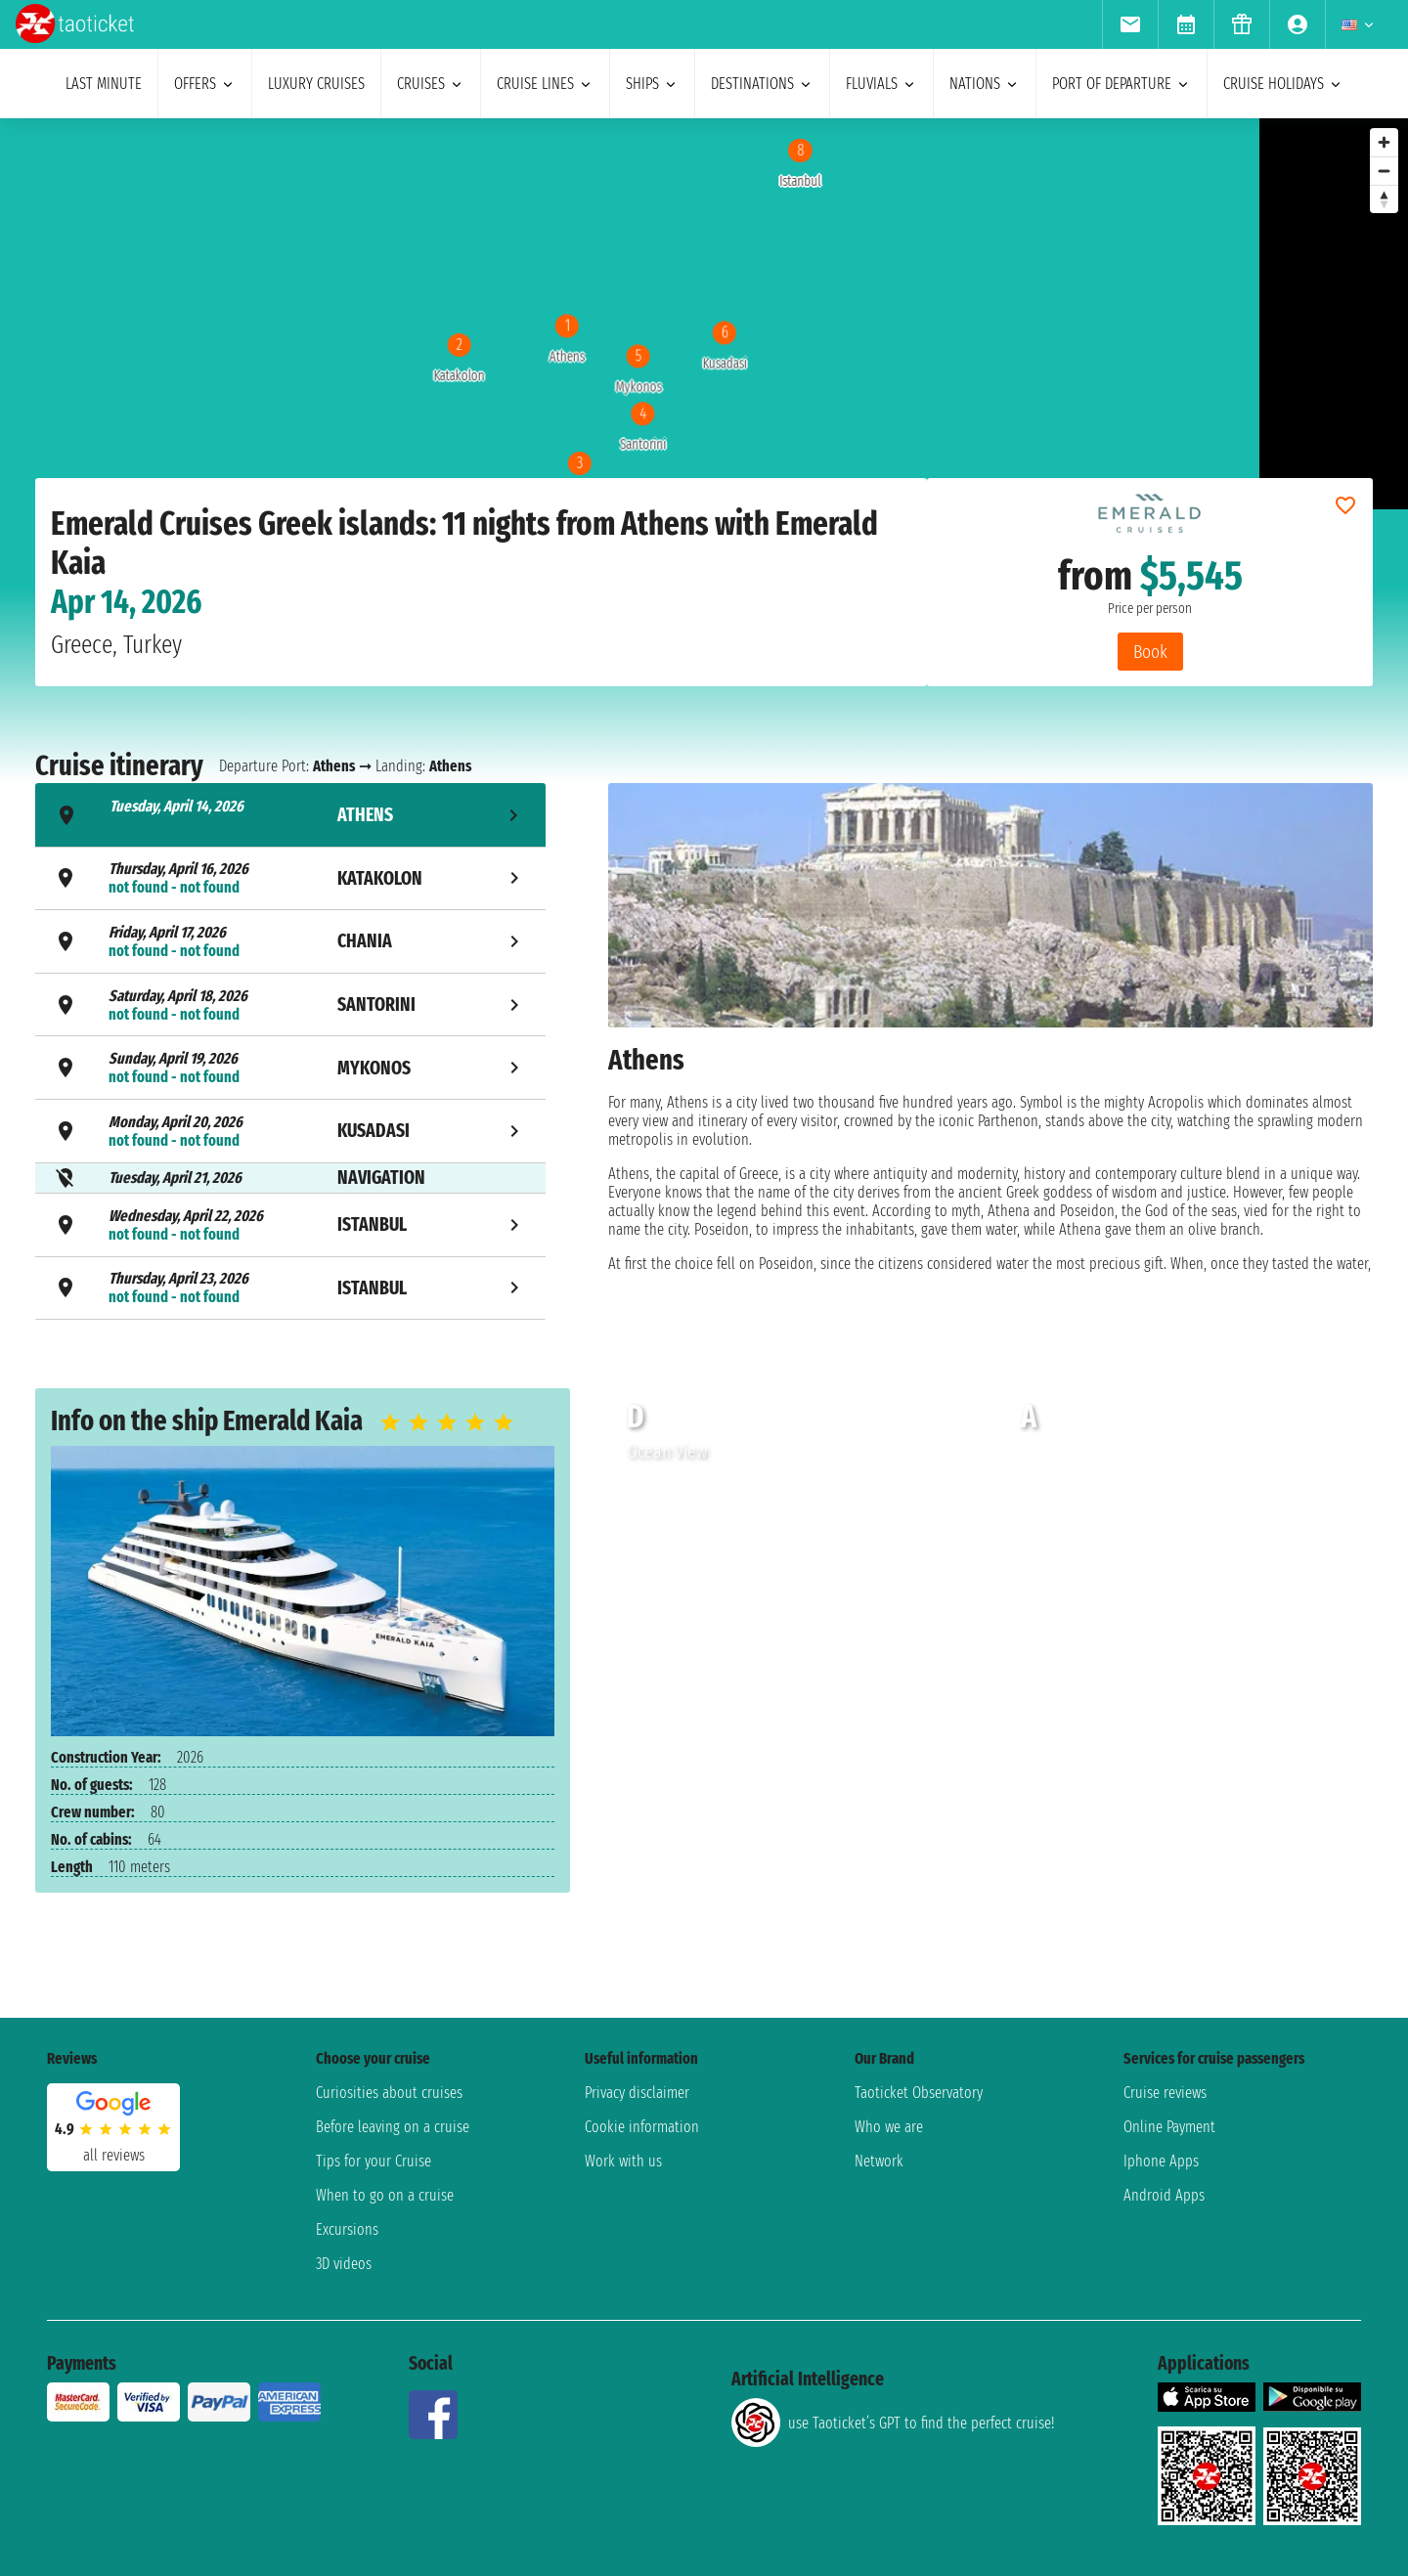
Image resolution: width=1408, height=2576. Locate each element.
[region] (629, 313)
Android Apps (1164, 2195)
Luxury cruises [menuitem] (316, 83)
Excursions (347, 2229)
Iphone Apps (1161, 2161)
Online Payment (1169, 2127)
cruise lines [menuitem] (545, 83)
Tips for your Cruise (373, 2161)
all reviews (114, 2155)
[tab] (290, 815)
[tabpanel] (990, 1054)
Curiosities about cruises (389, 2092)
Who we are (889, 2127)
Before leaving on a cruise (392, 2127)
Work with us (623, 2161)
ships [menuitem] (652, 83)
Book (1150, 651)
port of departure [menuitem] (1121, 83)
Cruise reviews (1165, 2092)
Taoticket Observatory (919, 2092)
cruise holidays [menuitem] (1283, 83)
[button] (1350, 1506)
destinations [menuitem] (762, 83)
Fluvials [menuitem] (881, 83)
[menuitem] (1130, 24)
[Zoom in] (1384, 142)
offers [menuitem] (205, 83)
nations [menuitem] (984, 83)
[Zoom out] (1384, 170)
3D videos (344, 2263)
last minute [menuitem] (104, 83)
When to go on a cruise (385, 2195)
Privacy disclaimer (637, 2092)
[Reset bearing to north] (1384, 199)
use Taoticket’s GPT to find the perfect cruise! (892, 2422)
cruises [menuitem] (430, 83)
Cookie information (642, 2127)
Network (879, 2161)
